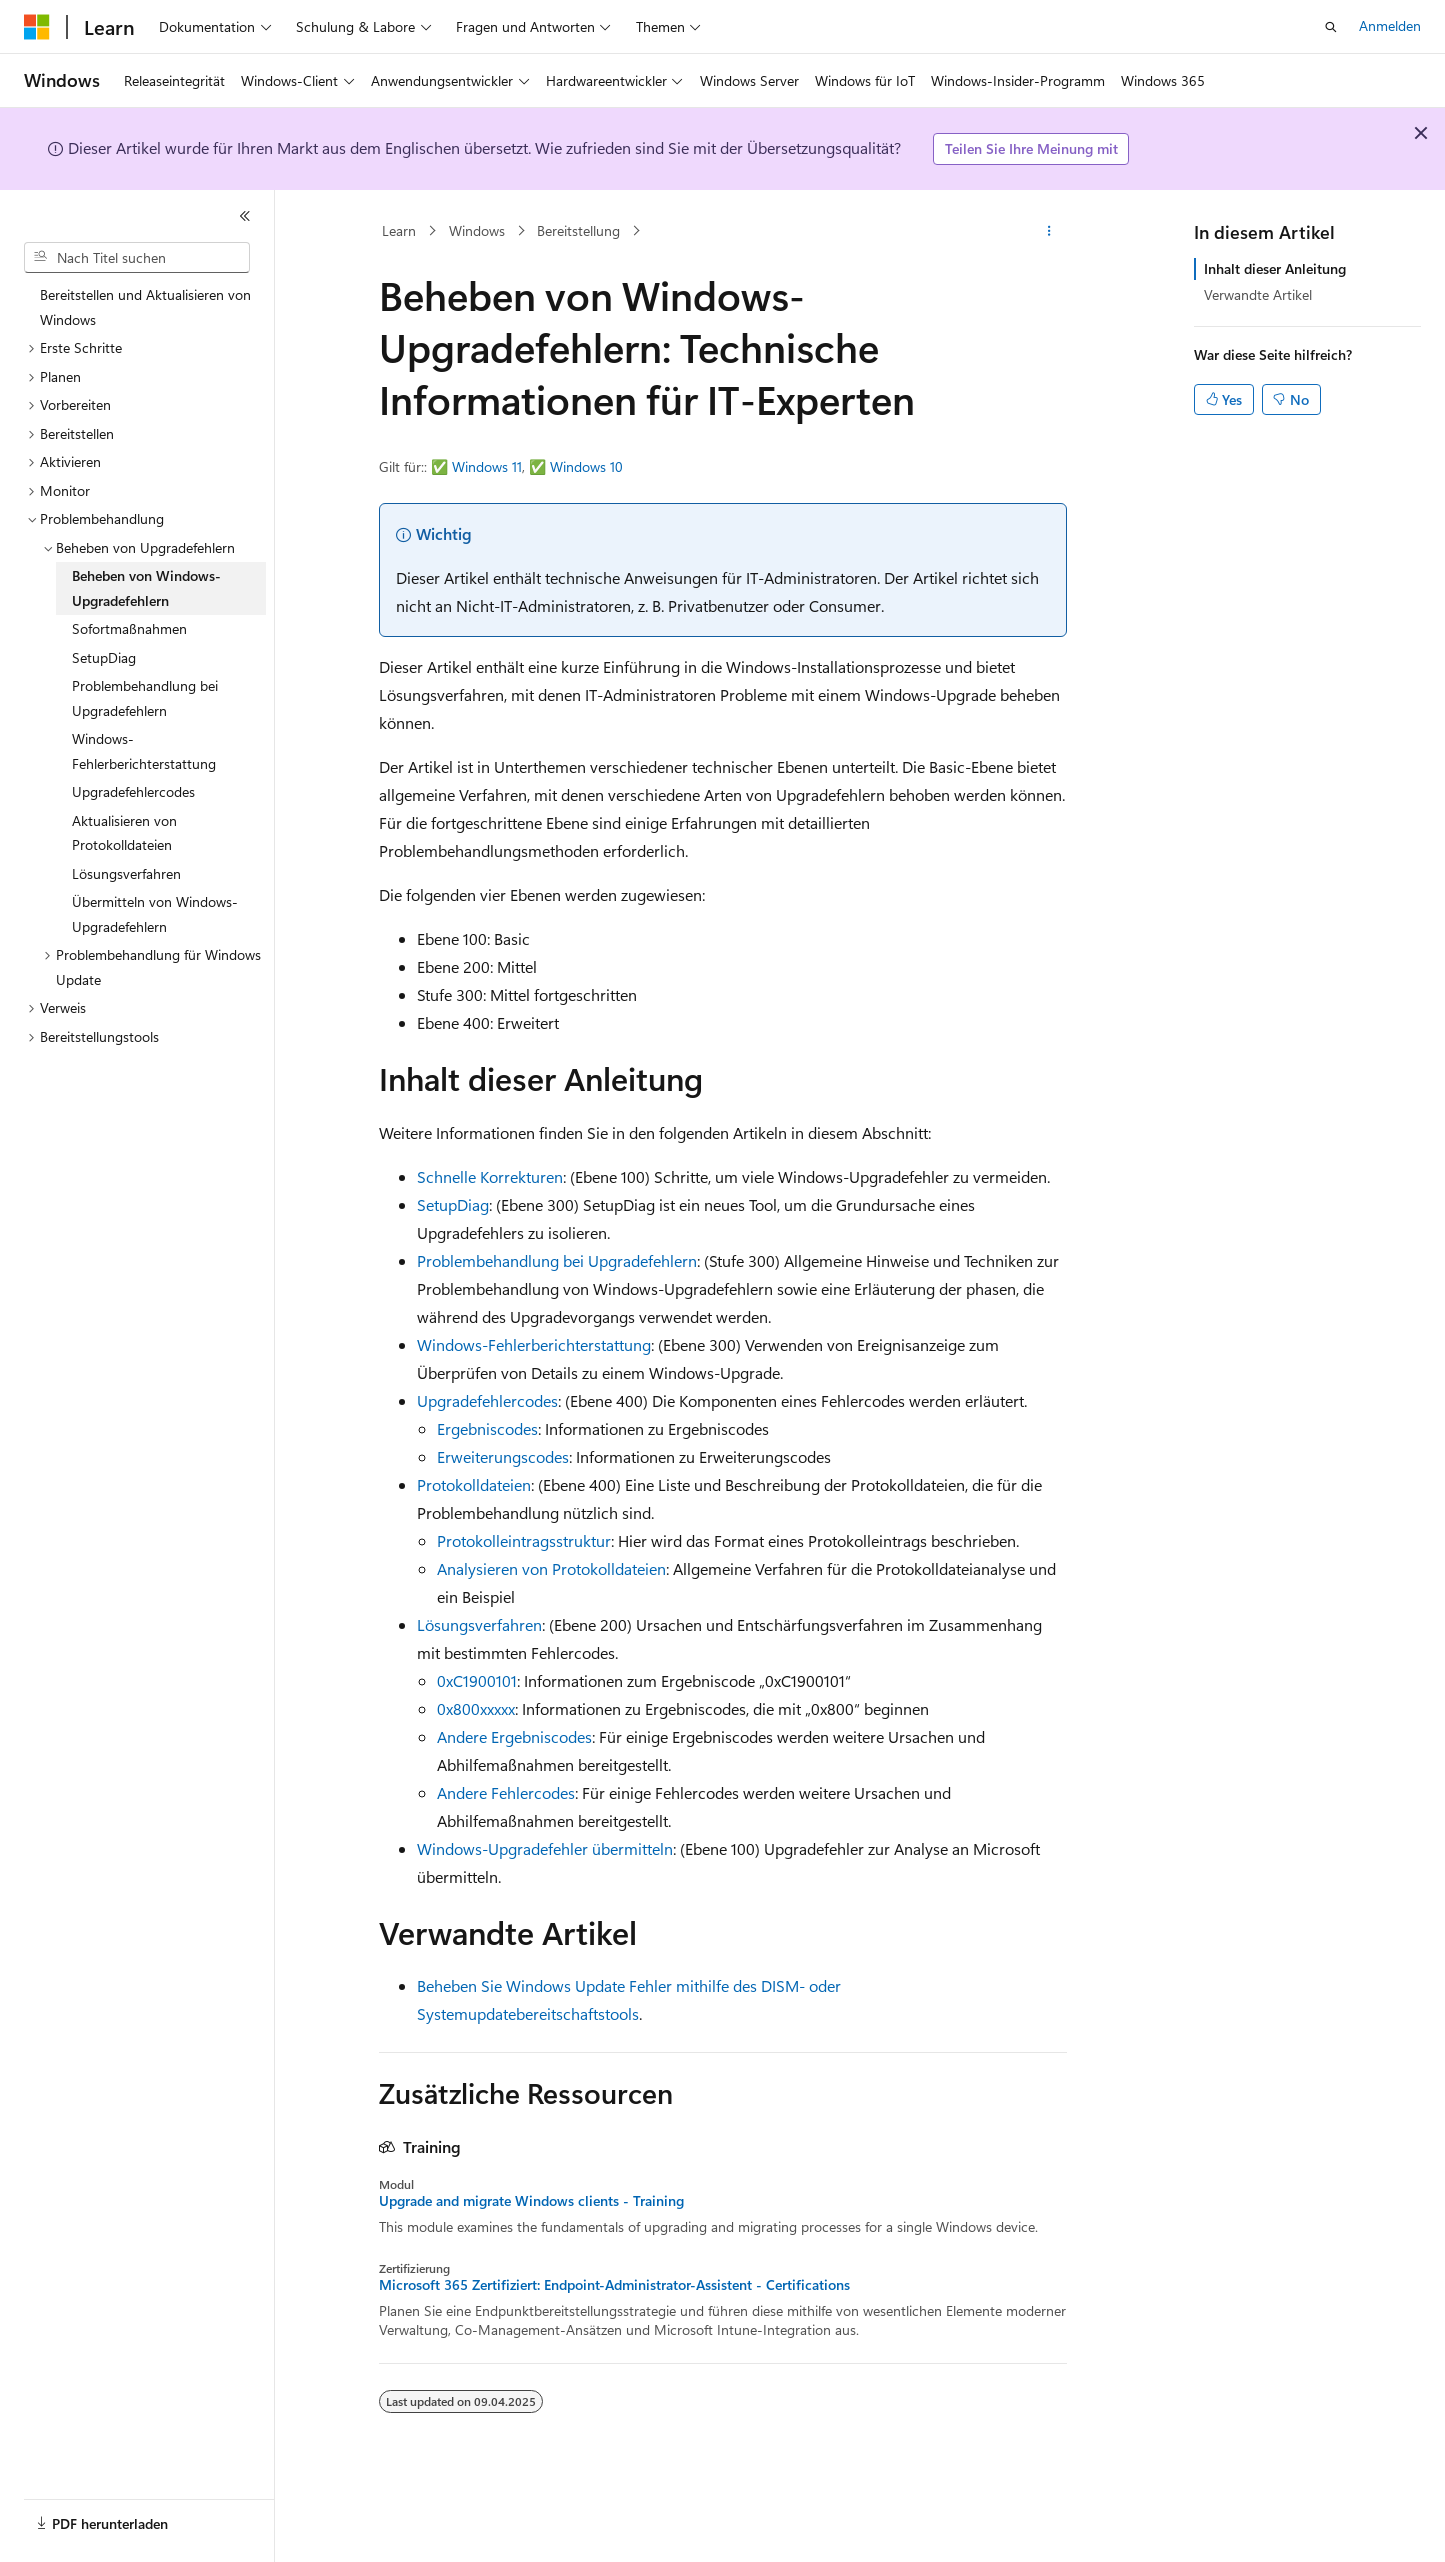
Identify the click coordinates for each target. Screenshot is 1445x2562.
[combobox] (137, 258)
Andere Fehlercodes (506, 1792)
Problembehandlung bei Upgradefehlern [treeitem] (145, 698)
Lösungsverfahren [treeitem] (126, 873)
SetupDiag (453, 1204)
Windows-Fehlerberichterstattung (534, 1344)
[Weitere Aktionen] (1048, 231)
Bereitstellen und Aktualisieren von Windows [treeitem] (145, 307)
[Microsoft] (37, 27)
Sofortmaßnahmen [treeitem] (129, 628)
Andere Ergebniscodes (514, 1736)
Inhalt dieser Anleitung (1275, 268)
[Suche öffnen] (1331, 27)
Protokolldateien (474, 1484)
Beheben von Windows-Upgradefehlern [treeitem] (146, 588)
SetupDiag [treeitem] (104, 657)
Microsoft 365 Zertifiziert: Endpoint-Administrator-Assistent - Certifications (614, 2285)
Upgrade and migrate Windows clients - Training (531, 2201)
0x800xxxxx (476, 1708)
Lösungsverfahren (479, 1624)
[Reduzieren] (245, 216)
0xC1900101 (477, 1680)
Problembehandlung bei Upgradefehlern (557, 1260)
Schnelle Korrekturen (490, 1176)
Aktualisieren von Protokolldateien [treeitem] (124, 833)
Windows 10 (586, 466)
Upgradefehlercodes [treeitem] (133, 791)
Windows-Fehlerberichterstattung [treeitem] (144, 751)
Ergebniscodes (487, 1428)
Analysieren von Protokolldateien (551, 1568)
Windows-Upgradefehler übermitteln (545, 1848)
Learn (399, 230)
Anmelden (1390, 25)
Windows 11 (487, 466)
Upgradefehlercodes (487, 1400)
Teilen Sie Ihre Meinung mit (1031, 148)
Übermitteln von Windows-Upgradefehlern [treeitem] (155, 914)
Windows (477, 230)
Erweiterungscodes (503, 1456)
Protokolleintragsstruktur (524, 1540)
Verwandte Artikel (1258, 294)
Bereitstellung (578, 230)
